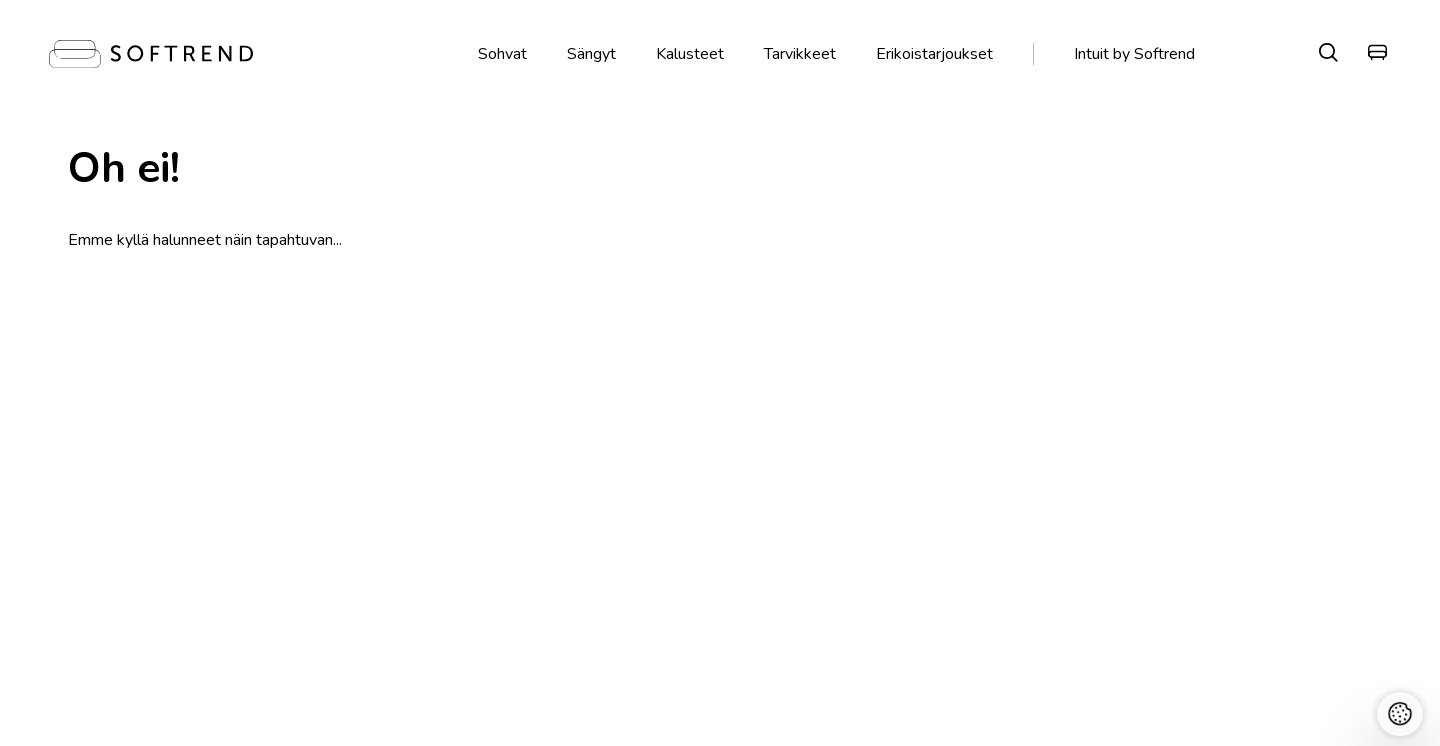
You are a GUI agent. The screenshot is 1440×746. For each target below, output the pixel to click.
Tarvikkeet (800, 54)
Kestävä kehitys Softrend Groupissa (178, 588)
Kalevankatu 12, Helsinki (404, 540)
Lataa (869, 612)
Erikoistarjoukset (934, 54)
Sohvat (502, 54)
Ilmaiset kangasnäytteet (704, 419)
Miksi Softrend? (112, 564)
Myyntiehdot (628, 588)
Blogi (867, 540)
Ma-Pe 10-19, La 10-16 (399, 564)
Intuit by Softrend (1134, 54)
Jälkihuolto (884, 564)
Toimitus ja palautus (944, 419)
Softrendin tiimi (112, 612)
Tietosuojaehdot (641, 612)
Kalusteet (690, 54)
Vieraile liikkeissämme (186, 419)
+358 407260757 (380, 588)
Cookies (614, 636)
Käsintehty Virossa (430, 419)
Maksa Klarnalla (1185, 419)
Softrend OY (365, 636)
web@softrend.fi (379, 612)
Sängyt (591, 54)
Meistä (85, 540)
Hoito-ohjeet (891, 588)
